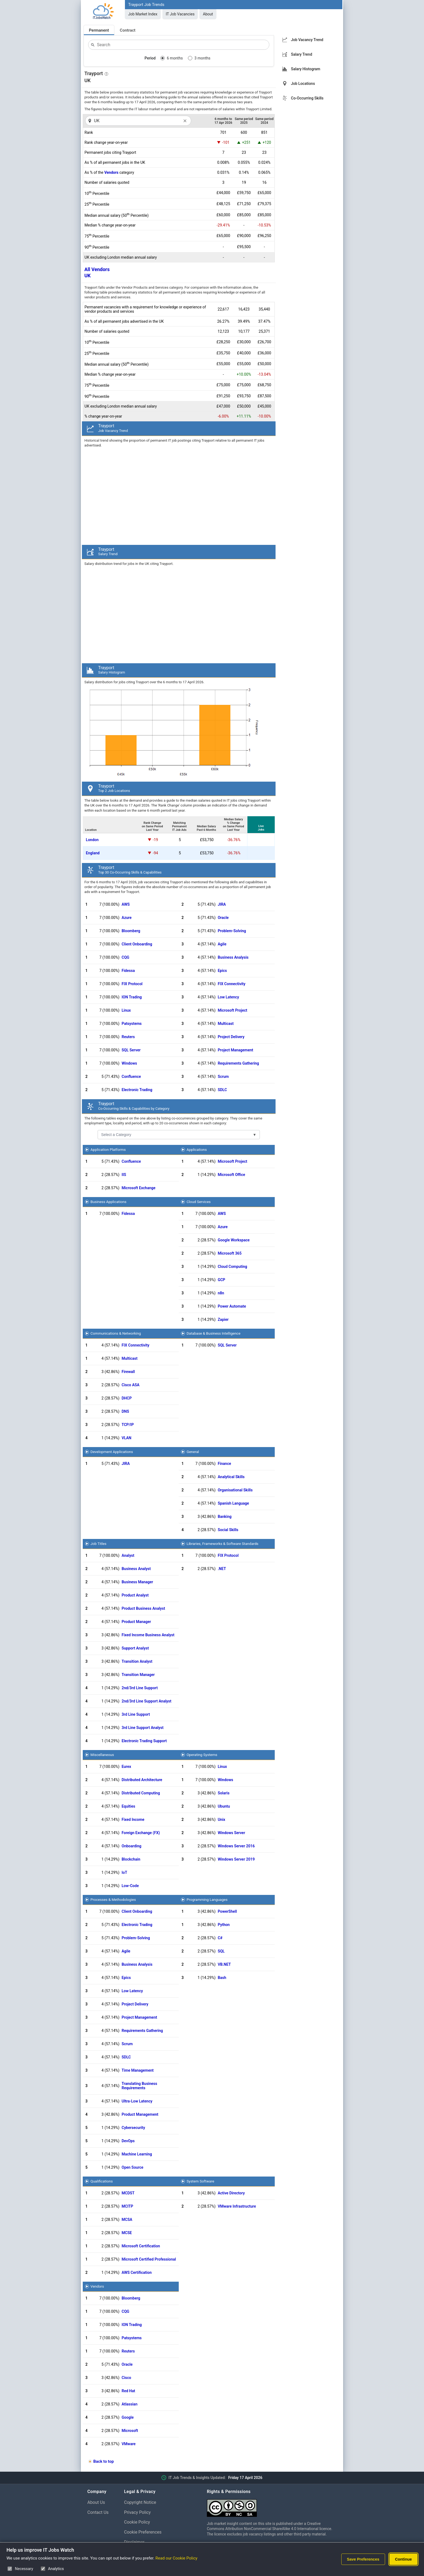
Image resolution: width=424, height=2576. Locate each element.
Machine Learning (137, 2154)
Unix (221, 1819)
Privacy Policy (137, 2512)
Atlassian (129, 2404)
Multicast (226, 1023)
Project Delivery (231, 1037)
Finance (224, 1463)
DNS (125, 1411)
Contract (127, 30)
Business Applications (109, 1201)
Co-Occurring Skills (307, 98)
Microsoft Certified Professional (149, 2259)
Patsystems (132, 1023)
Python (224, 1924)
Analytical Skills (231, 1477)
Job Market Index (142, 14)
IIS (124, 1174)
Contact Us (98, 2512)
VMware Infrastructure (237, 2206)
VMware (129, 2444)
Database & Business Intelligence (213, 1333)
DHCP (127, 1398)
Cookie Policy (137, 2522)
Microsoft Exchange (138, 1188)
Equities (128, 1806)
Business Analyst (136, 1569)
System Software (200, 2181)
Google (128, 2417)
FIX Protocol (132, 984)
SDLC (222, 1090)
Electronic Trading (137, 1090)
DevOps (128, 2141)
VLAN (126, 1438)
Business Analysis (233, 957)
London (92, 840)
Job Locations (303, 83)
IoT (124, 1872)
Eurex (126, 1766)
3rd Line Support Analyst (143, 1727)
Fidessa (128, 970)
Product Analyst (135, 1595)
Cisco (126, 2377)
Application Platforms (108, 1149)
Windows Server (231, 1833)
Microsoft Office (231, 1174)
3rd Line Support (136, 1714)
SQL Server (131, 1050)
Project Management (235, 1050)
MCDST (128, 2193)
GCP (221, 1280)
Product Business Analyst (143, 1608)
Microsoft (130, 2430)
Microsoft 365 (229, 1253)
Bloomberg (131, 931)
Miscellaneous (102, 1754)
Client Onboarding (137, 944)
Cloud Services (199, 1201)
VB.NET (224, 1964)
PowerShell (227, 1911)
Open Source (132, 2167)
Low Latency (228, 997)
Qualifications (102, 2181)
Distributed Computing (141, 1793)
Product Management (140, 2114)
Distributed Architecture (142, 1780)
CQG (125, 957)
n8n (221, 1293)
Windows (129, 1063)
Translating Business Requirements (139, 2085)
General (193, 1451)
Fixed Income (133, 1819)
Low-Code (130, 1886)
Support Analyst (135, 1648)
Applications (197, 1149)
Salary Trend (301, 54)
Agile (222, 944)
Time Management (138, 2070)
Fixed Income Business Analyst (148, 1635)
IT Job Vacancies (180, 14)
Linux (126, 1010)
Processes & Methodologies (113, 1899)
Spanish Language (233, 1503)
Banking (224, 1516)
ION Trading (132, 997)
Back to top (103, 2461)
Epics (222, 970)
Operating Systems (202, 1754)
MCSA (127, 2219)
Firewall (128, 1371)
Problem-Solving (232, 931)
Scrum (223, 1076)
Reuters (128, 1037)
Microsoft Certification (141, 2246)
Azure (127, 917)
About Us (96, 2502)
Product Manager (136, 1621)
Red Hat (128, 2391)
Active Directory (231, 2193)
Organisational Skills (235, 1490)
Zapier (223, 1319)
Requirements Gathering (238, 1063)
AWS (126, 904)
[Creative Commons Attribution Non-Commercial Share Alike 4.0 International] (272, 2506)
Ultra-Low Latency (137, 2101)
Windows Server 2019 (236, 1859)
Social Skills (228, 1530)
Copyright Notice (140, 2502)
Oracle (223, 917)
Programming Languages (207, 1899)
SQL (221, 1951)
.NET (222, 1569)
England (93, 853)
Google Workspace (234, 1240)
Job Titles (99, 1543)
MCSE (127, 2233)
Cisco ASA (131, 1385)
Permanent (99, 30)
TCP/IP (128, 1424)
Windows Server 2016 (236, 1846)
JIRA (222, 904)
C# (220, 1938)
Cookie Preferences (143, 2532)
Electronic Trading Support (144, 1741)
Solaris (224, 1793)
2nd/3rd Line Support (140, 1688)
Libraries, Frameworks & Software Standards (223, 1543)
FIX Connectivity (231, 984)
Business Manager (137, 1582)
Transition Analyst (137, 1661)
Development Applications (112, 1451)
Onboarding (131, 1846)
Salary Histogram (305, 69)
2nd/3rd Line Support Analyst (146, 1701)
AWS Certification (137, 2272)
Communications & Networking (116, 1333)
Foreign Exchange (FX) (141, 1833)
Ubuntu (224, 1806)
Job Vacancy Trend (307, 40)
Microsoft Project (232, 1010)
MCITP (127, 2206)
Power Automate (232, 1306)
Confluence (131, 1076)
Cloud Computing (232, 1266)
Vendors (111, 172)
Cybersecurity (133, 2127)
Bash (222, 1977)
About (208, 14)
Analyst (128, 1555)
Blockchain (131, 1859)
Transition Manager (138, 1674)
